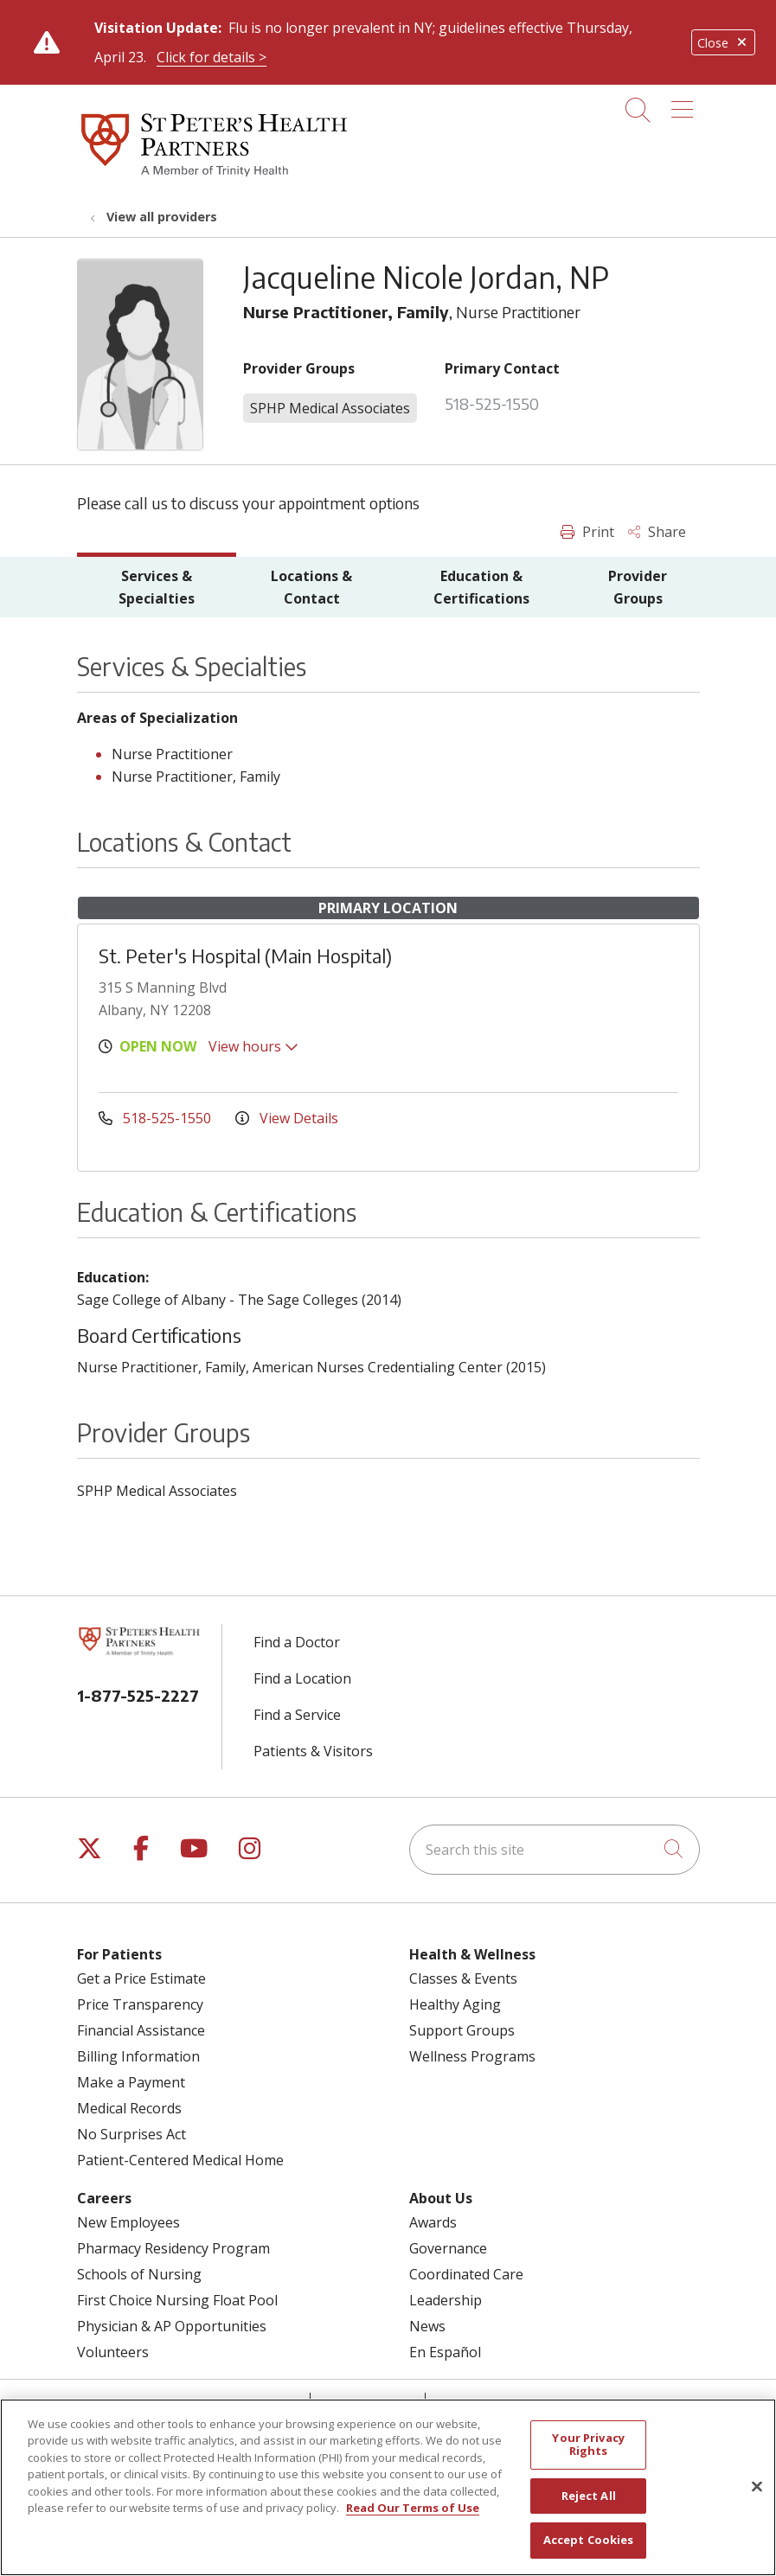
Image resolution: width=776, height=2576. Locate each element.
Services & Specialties (157, 587)
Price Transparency (140, 2004)
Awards (433, 2222)
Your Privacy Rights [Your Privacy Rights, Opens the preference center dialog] (588, 2457)
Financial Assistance (141, 2030)
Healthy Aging (455, 2004)
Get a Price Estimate (141, 1978)
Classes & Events (463, 1978)
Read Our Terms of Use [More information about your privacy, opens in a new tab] (412, 2521)
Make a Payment (131, 2082)
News (427, 2326)
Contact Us (368, 2403)
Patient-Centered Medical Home (180, 2160)
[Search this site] (554, 1850)
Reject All (588, 2508)
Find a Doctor (296, 1642)
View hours (253, 1046)
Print (587, 531)
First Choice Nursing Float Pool (177, 2300)
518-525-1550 (492, 403)
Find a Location (302, 1678)
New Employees (128, 2222)
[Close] (757, 2500)
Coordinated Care (466, 2274)
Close (723, 43)
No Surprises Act (131, 2134)
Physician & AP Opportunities (171, 2326)
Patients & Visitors (313, 1751)
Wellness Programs (472, 2056)
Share (657, 531)
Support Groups (462, 2030)
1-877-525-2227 (138, 1695)
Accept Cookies (588, 2553)
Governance (448, 2248)
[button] (685, 104)
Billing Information (138, 2056)
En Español (445, 2352)
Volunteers (113, 2352)
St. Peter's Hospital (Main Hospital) (245, 955)
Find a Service (297, 1714)
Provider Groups (637, 587)
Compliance (483, 2403)
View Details (286, 1118)
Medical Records (129, 2108)
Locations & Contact (311, 587)
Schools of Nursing (139, 2274)
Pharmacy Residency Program (173, 2248)
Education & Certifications (481, 587)
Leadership (445, 2300)
